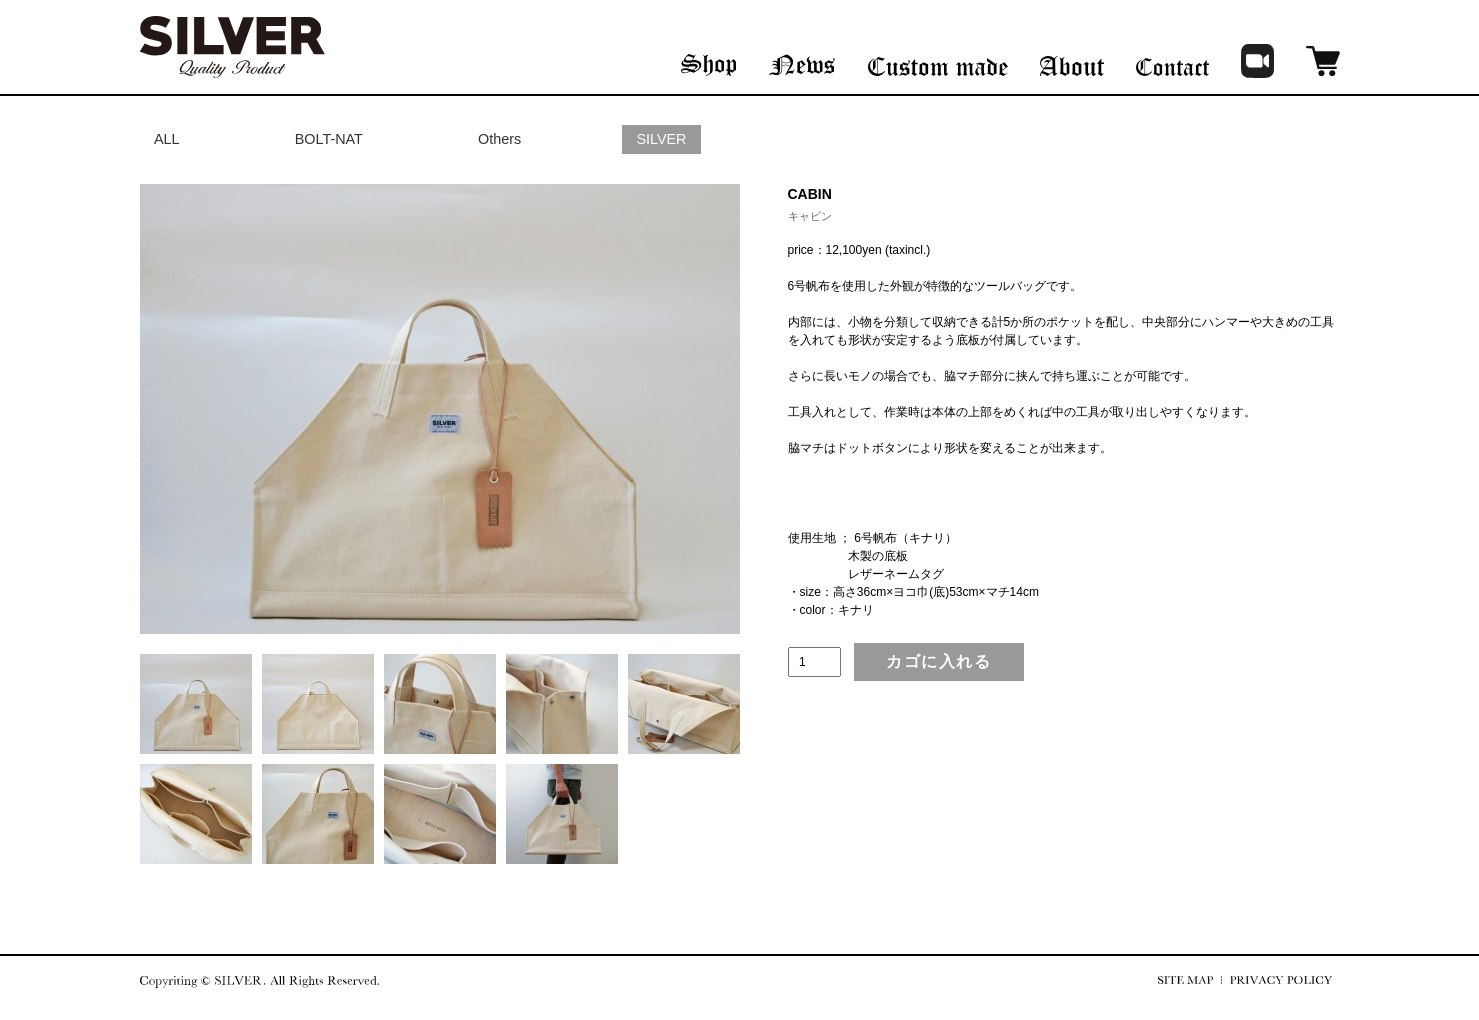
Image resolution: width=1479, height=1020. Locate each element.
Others (499, 139)
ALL (167, 139)
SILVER (661, 139)
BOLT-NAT (329, 139)
